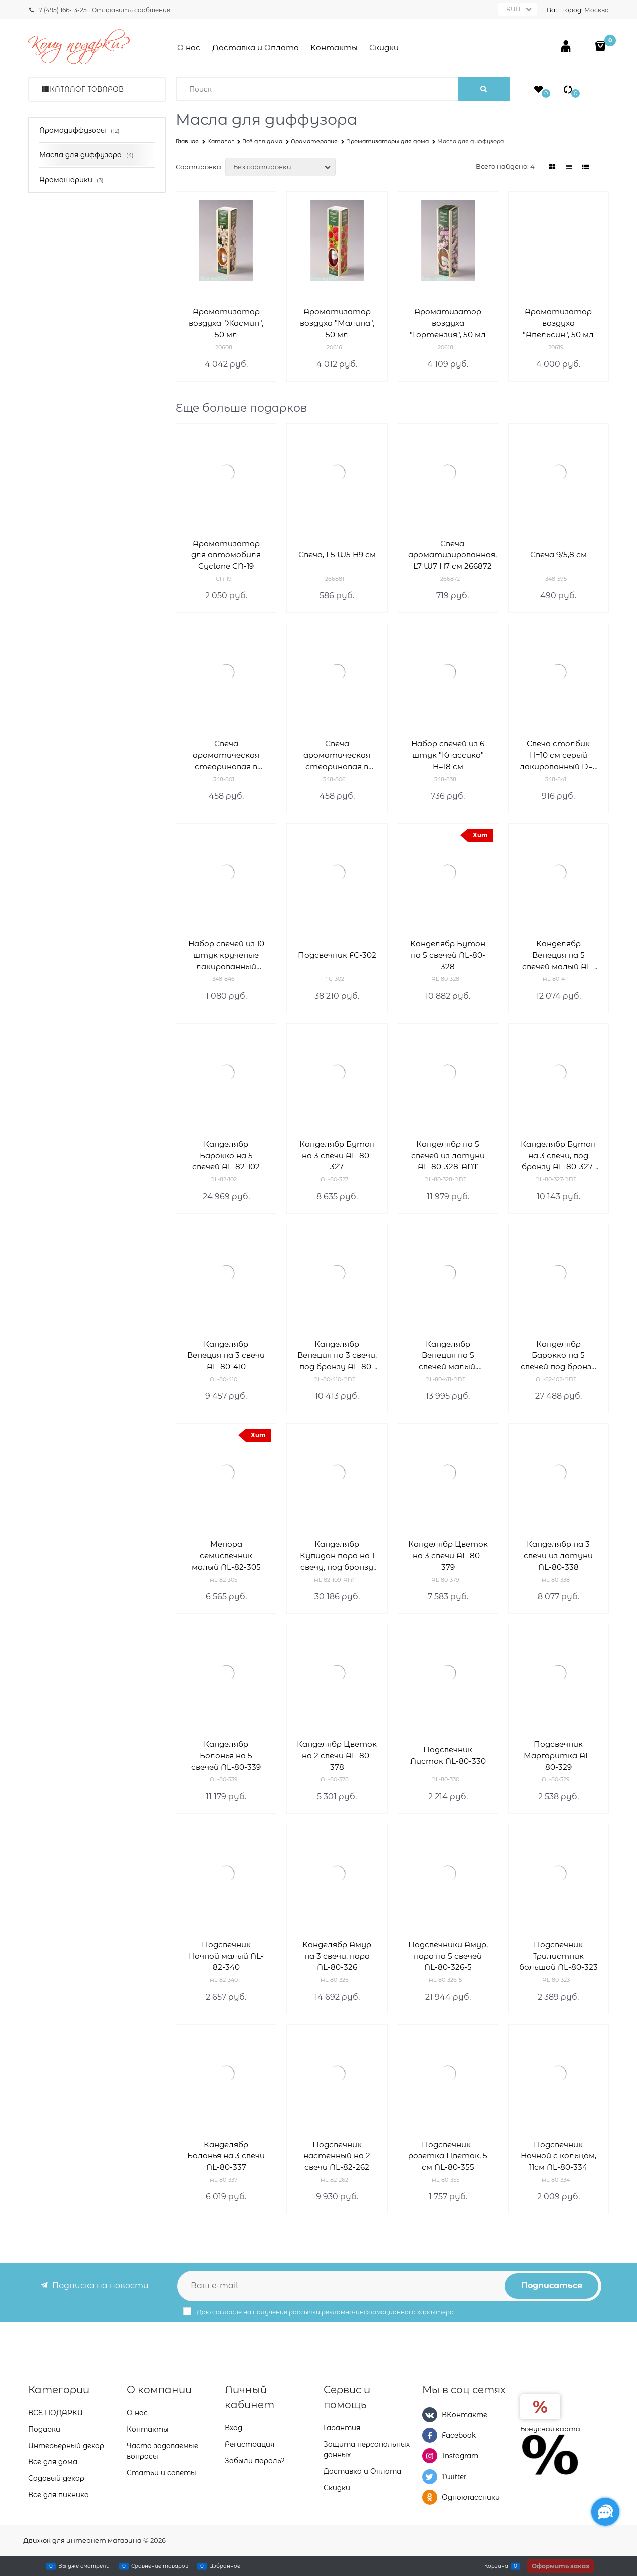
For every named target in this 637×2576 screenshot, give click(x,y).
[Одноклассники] (429, 2497)
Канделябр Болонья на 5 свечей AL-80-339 (226, 1755)
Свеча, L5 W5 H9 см (337, 554)
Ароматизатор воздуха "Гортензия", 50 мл (448, 323)
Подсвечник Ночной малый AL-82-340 (226, 1956)
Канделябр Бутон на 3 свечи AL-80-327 (337, 1155)
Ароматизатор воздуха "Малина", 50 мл (337, 323)
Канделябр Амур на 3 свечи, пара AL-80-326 (336, 1956)
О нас (188, 47)
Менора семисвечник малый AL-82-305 (226, 1555)
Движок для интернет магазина (82, 2540)
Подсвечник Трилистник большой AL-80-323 (558, 1956)
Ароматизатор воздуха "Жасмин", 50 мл (226, 323)
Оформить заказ (560, 2566)
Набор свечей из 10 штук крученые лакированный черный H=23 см (226, 955)
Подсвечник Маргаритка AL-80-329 (558, 1755)
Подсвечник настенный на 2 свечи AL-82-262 (336, 2156)
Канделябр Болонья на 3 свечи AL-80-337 (226, 2156)
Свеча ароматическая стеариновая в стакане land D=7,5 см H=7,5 (226, 755)
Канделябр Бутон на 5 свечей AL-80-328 (447, 955)
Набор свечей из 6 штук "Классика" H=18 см (447, 755)
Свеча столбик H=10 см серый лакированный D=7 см (558, 755)
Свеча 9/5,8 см (558, 554)
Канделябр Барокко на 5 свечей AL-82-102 (226, 1155)
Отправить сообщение (131, 10)
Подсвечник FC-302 (337, 955)
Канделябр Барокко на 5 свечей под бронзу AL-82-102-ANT (558, 1356)
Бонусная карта (550, 2429)
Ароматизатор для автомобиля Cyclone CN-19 (226, 555)
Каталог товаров (87, 89)
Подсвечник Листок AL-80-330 (448, 1755)
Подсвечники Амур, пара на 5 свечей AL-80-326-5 (448, 1956)
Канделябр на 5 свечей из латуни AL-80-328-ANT (448, 1155)
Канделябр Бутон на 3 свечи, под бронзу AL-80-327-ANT (558, 1156)
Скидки (384, 47)
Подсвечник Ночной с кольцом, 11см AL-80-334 (558, 2156)
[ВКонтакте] (429, 2414)
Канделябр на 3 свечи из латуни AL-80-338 (558, 1555)
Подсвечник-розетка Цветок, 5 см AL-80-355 (447, 2156)
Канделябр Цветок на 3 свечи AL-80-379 (448, 1555)
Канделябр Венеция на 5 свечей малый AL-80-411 (558, 955)
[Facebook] (429, 2435)
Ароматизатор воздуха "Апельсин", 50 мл (558, 323)
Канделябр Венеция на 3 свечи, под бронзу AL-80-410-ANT (337, 1356)
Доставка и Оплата (255, 47)
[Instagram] (429, 2455)
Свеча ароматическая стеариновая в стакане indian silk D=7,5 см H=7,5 (337, 755)
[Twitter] (429, 2476)
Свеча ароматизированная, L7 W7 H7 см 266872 (452, 555)
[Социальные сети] (605, 2512)
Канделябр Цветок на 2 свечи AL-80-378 (337, 1755)
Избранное (224, 2565)
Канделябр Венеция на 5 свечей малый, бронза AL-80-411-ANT (448, 1356)
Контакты (334, 47)
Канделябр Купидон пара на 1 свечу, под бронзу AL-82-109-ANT (337, 1556)
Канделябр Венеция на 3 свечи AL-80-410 (226, 1355)
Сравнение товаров (159, 2565)
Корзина (496, 2565)
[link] (552, 167)
